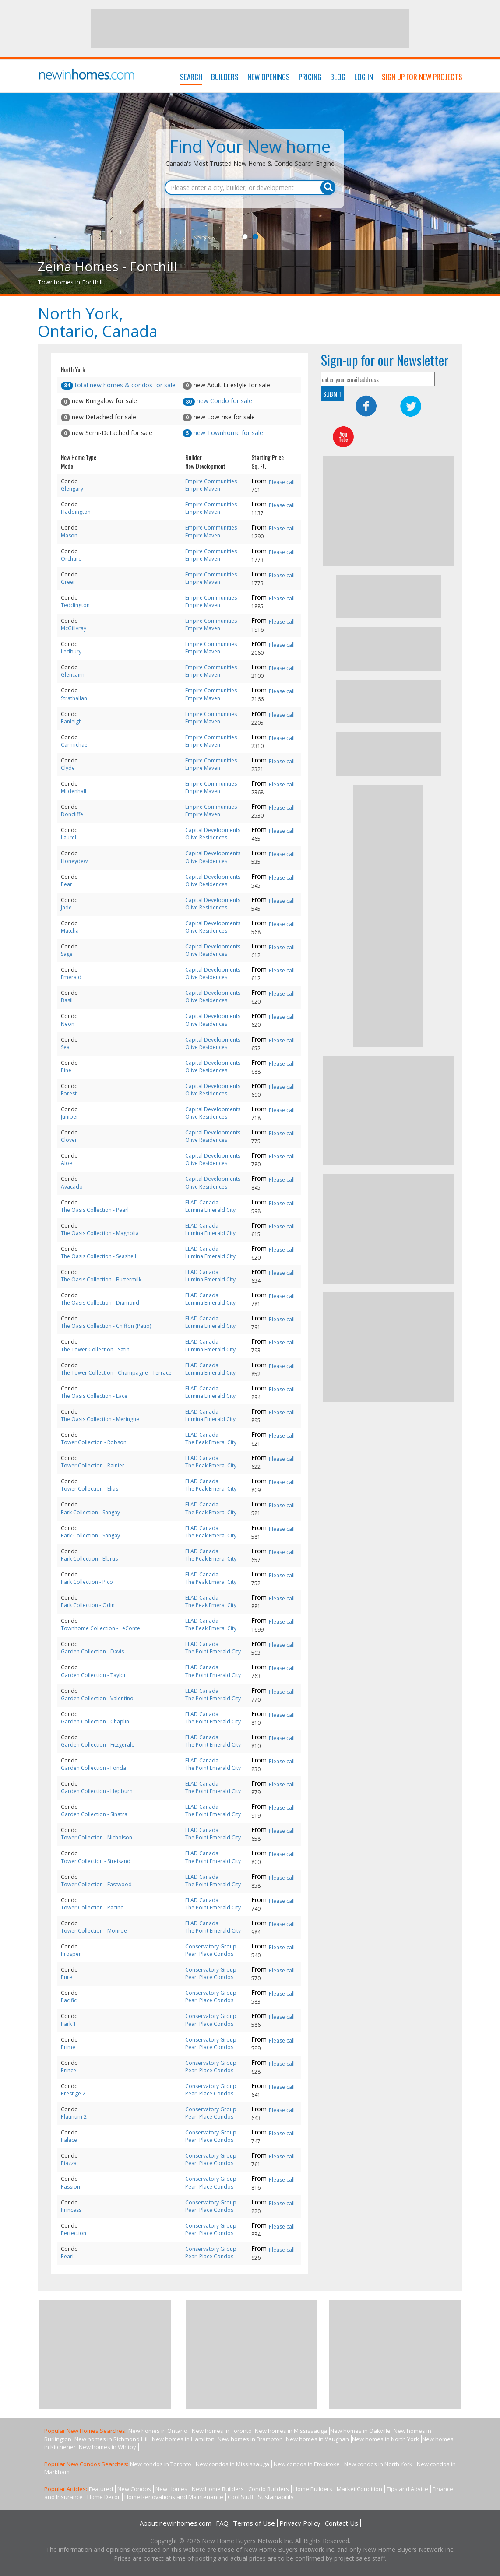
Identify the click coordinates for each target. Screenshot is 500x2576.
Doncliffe (72, 814)
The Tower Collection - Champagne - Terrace (116, 1372)
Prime (68, 2047)
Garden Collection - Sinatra (94, 1814)
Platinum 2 (74, 2116)
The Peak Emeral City (210, 1442)
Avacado (72, 1186)
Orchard (71, 558)
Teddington (75, 605)
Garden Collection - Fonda (93, 1768)
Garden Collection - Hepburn (97, 1791)
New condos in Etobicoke (307, 2464)
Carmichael (75, 744)
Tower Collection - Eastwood (96, 1884)
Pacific (69, 2000)
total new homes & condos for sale (118, 385)
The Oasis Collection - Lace (94, 1396)
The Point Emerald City (213, 1651)
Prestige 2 (73, 2093)
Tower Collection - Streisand (95, 1861)
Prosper (71, 1954)
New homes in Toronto (222, 2431)
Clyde (68, 768)
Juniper (69, 1116)
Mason (69, 535)
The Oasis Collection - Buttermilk (101, 1279)
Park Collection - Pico (87, 1582)
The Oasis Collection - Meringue (100, 1419)
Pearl (67, 2256)
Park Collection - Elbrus (89, 1558)
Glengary (72, 488)
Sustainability (276, 2497)
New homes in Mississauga (291, 2431)
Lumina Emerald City (210, 1210)
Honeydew (74, 861)
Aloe (66, 1163)
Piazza (69, 2163)
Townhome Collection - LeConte (100, 1628)
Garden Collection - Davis (92, 1651)
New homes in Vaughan (317, 2439)
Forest (69, 1093)
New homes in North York (385, 2439)
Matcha (70, 930)
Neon (67, 1024)
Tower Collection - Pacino (92, 1907)
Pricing (310, 76)
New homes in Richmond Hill (111, 2439)
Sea (65, 1047)
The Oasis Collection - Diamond (100, 1302)
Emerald (71, 977)
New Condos (134, 2489)
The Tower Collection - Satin (95, 1349)
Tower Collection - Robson (94, 1442)
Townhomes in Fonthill (70, 282)
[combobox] (250, 187)
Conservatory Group (210, 1946)
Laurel (68, 837)
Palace (69, 2140)
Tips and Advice (407, 2489)
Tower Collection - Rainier (92, 1465)
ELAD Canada (201, 1202)
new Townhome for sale (223, 432)
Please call (282, 482)
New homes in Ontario (157, 2431)
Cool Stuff (241, 2497)
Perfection (73, 2233)
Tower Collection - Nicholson (96, 1837)
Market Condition (359, 2489)
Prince (68, 2070)
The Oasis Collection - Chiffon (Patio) (106, 1326)
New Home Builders (218, 2489)
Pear (66, 884)
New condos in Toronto (160, 2464)
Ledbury (71, 651)
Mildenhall (73, 791)
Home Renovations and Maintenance (173, 2497)
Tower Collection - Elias (89, 1488)
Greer (68, 582)
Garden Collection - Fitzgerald (98, 1744)
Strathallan (74, 698)
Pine (66, 1070)
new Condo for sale (217, 401)
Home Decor (103, 2497)
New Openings (268, 76)
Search (191, 76)
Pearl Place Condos (209, 1954)
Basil (67, 1000)
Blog (337, 76)
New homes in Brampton (250, 2439)
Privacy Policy (299, 2523)
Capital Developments (212, 830)
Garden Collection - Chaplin (95, 1721)
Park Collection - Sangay (90, 1512)
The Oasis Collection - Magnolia (100, 1233)
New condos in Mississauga (232, 2464)
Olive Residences (206, 837)
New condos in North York (378, 2464)
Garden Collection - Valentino (97, 1698)
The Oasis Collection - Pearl (95, 1210)
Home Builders (312, 2489)
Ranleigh (71, 721)
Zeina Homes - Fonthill (107, 266)
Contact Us (341, 2523)
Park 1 (68, 2024)
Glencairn (73, 674)
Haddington (76, 512)
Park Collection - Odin (88, 1605)
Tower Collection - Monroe (94, 1930)
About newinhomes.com (175, 2523)
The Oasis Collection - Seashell (98, 1256)
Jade (66, 907)
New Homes (171, 2489)
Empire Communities (211, 481)
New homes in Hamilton (183, 2439)
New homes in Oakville (360, 2431)
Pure (66, 1977)
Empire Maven (202, 488)
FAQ (222, 2523)
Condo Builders (268, 2489)
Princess (71, 2210)
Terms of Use (254, 2523)
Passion (70, 2186)
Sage (67, 954)
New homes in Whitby (107, 2447)
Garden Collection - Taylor (93, 1675)
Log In (363, 76)
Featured (101, 2489)
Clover (69, 1140)
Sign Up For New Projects (422, 76)
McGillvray (73, 628)
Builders (225, 76)
